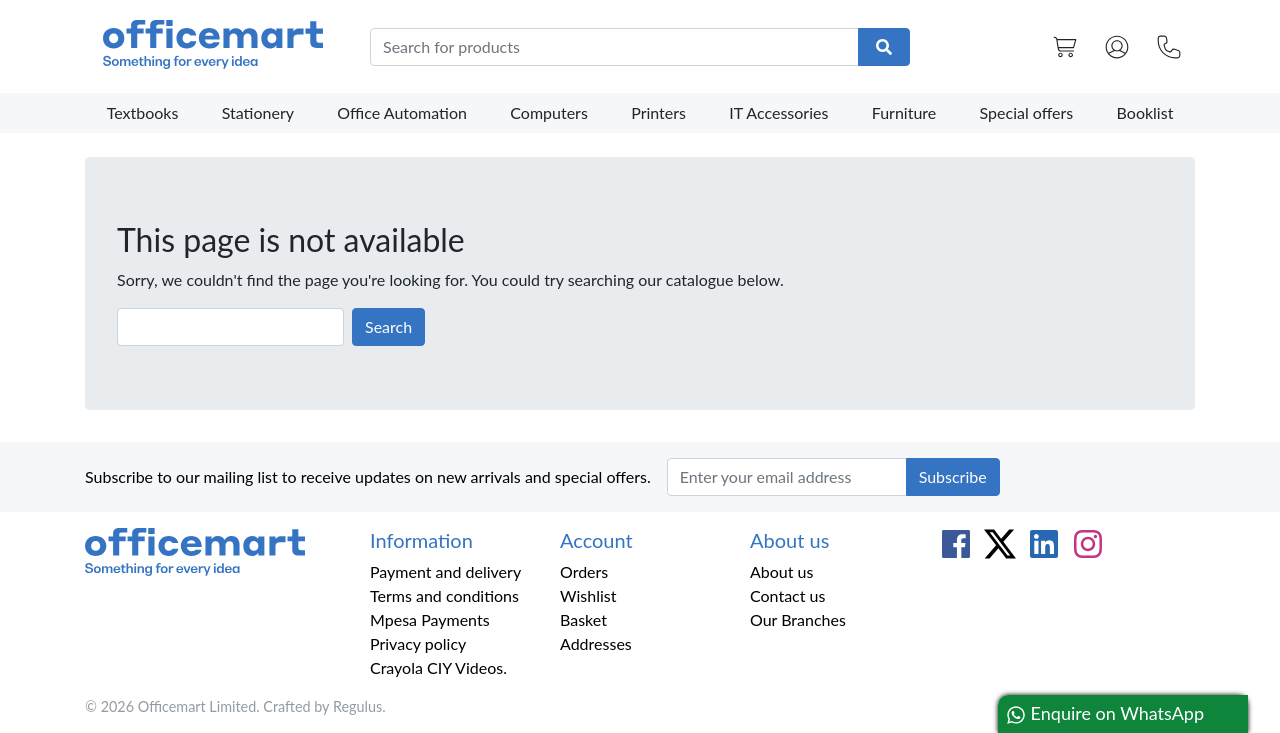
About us (781, 571)
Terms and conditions (444, 595)
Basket (583, 619)
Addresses (596, 643)
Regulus (357, 706)
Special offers (1027, 112)
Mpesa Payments (430, 619)
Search (388, 326)
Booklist (1145, 112)
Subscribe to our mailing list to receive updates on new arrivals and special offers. (368, 476)
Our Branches (798, 619)
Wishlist (588, 595)
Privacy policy (418, 643)
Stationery (258, 112)
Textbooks (143, 112)
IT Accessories (778, 112)
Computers (549, 112)
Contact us (787, 595)
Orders (584, 571)
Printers (658, 112)
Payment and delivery (445, 571)
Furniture (904, 112)
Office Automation (402, 112)
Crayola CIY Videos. (438, 667)
